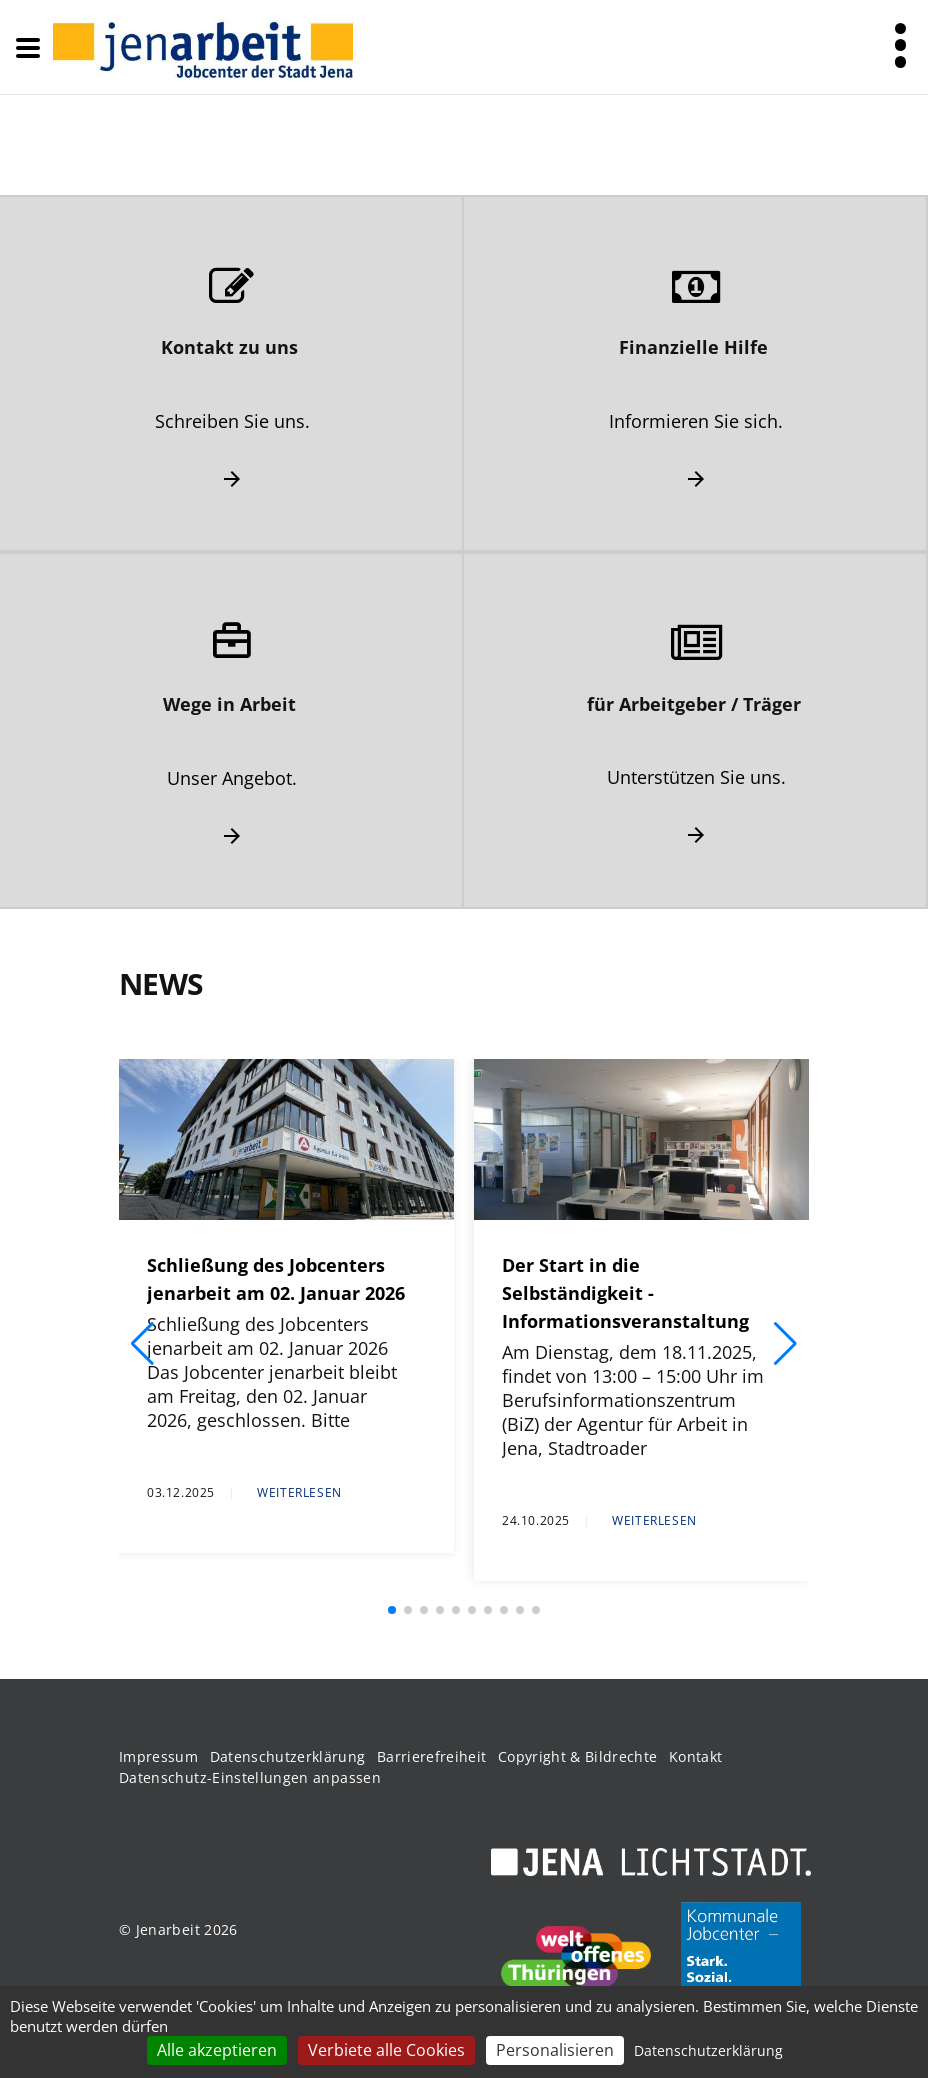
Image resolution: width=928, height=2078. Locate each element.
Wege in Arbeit (229, 704)
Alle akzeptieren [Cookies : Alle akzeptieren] (217, 2050)
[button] (142, 1344)
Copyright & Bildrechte (578, 1756)
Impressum (158, 1756)
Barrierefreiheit (432, 1756)
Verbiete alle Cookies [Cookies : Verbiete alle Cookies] (386, 2050)
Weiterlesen (299, 1493)
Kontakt (695, 1756)
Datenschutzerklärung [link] (708, 2050)
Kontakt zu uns (229, 347)
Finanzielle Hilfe (693, 347)
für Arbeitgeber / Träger (694, 704)
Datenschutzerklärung (288, 1756)
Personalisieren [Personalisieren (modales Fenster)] (555, 2050)
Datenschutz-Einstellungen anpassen (250, 1777)
